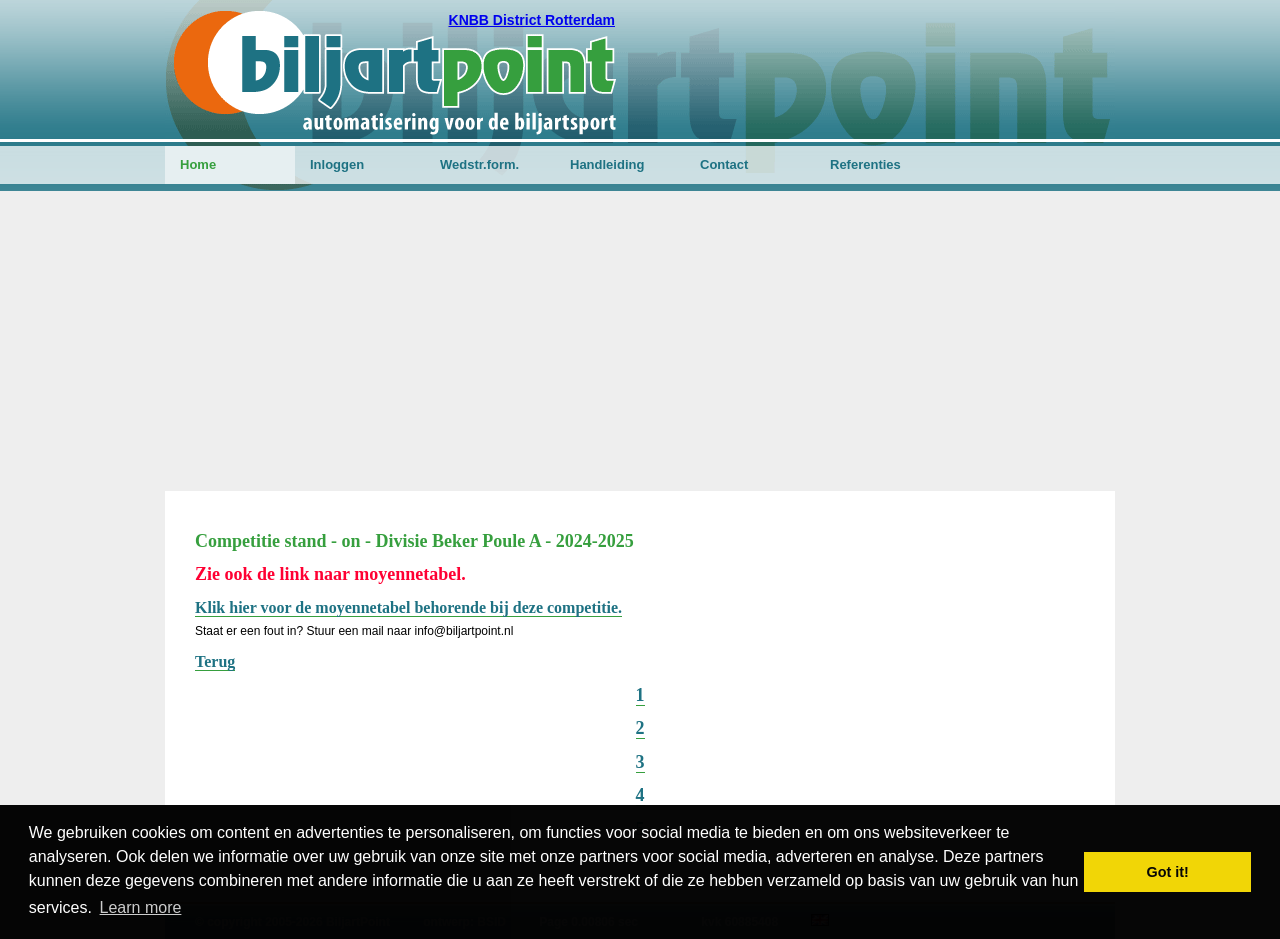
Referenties (865, 164)
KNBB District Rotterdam (532, 20)
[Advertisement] (640, 341)
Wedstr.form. (479, 164)
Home (198, 164)
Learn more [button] (141, 907)
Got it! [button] (1168, 872)
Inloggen (337, 164)
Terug (215, 661)
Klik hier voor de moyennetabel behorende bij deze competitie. (408, 607)
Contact (724, 164)
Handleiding (607, 164)
